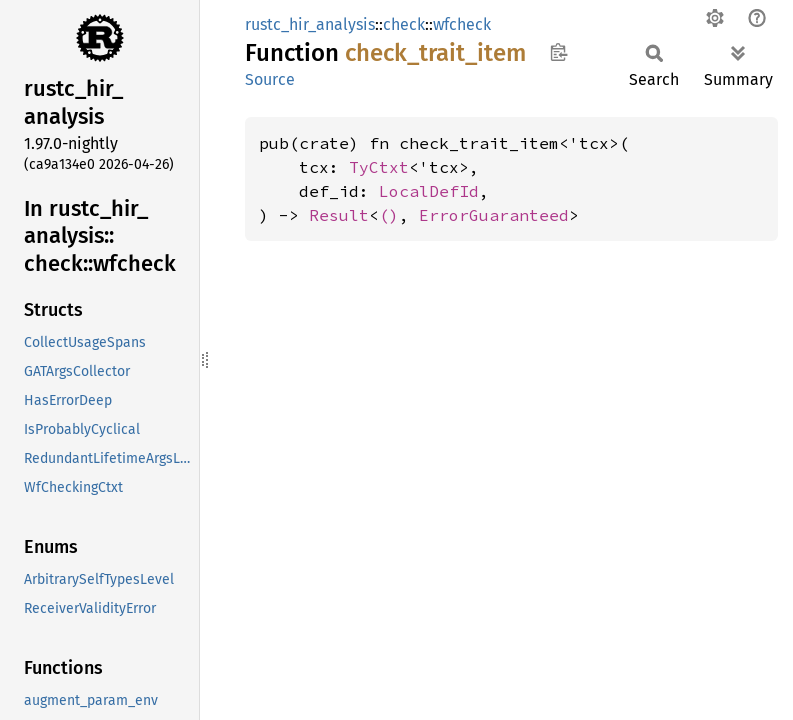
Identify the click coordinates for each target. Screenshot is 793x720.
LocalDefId (429, 191)
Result (339, 215)
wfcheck (462, 24)
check (404, 24)
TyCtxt (379, 167)
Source (270, 79)
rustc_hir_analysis (310, 24)
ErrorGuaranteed (494, 215)
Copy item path (558, 52)
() (389, 215)
